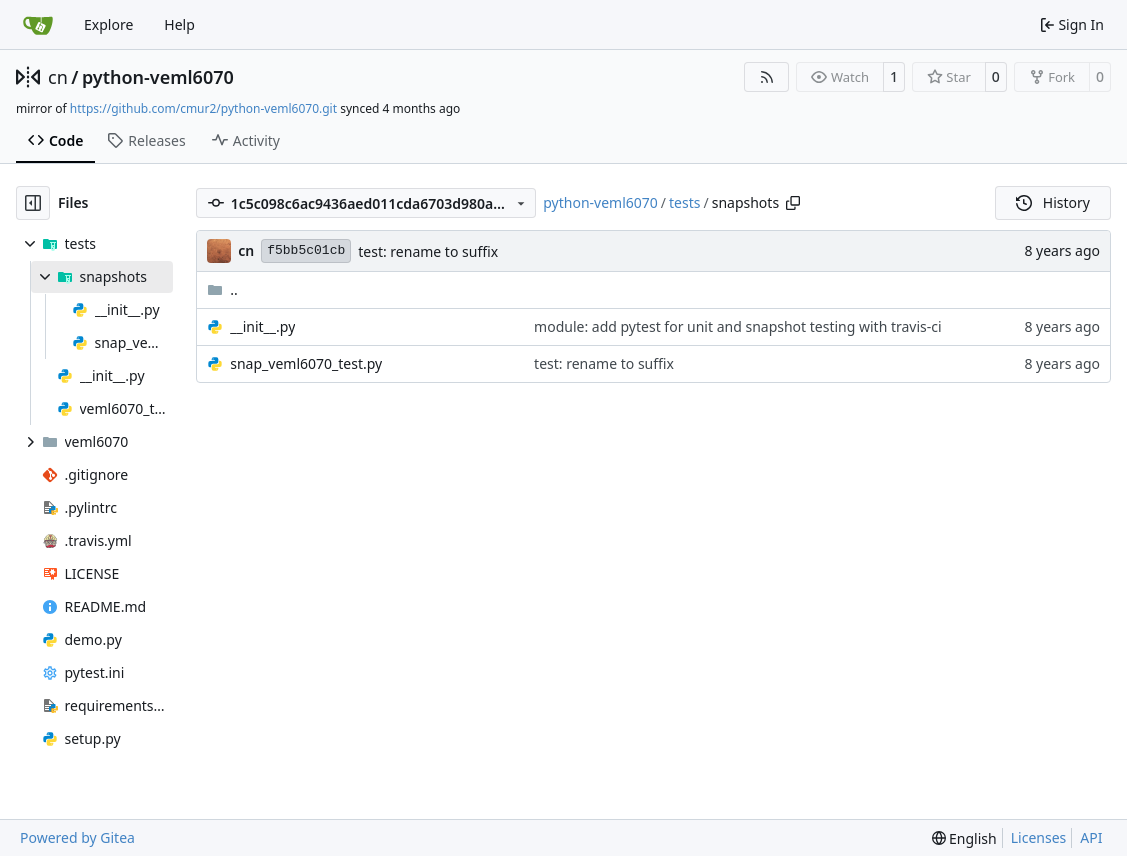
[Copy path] (793, 203)
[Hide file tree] (33, 203)
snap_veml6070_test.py (306, 363)
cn (58, 77)
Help (179, 24)
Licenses (1039, 837)
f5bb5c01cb (306, 250)
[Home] (38, 25)
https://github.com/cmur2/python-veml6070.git (203, 108)
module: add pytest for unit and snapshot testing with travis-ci (738, 326)
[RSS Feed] (767, 77)
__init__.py (262, 326)
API (1091, 837)
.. (222, 289)
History (1053, 202)
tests (684, 202)
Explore (108, 24)
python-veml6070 (158, 77)
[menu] (964, 838)
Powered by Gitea (77, 837)
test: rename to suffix (428, 251)
